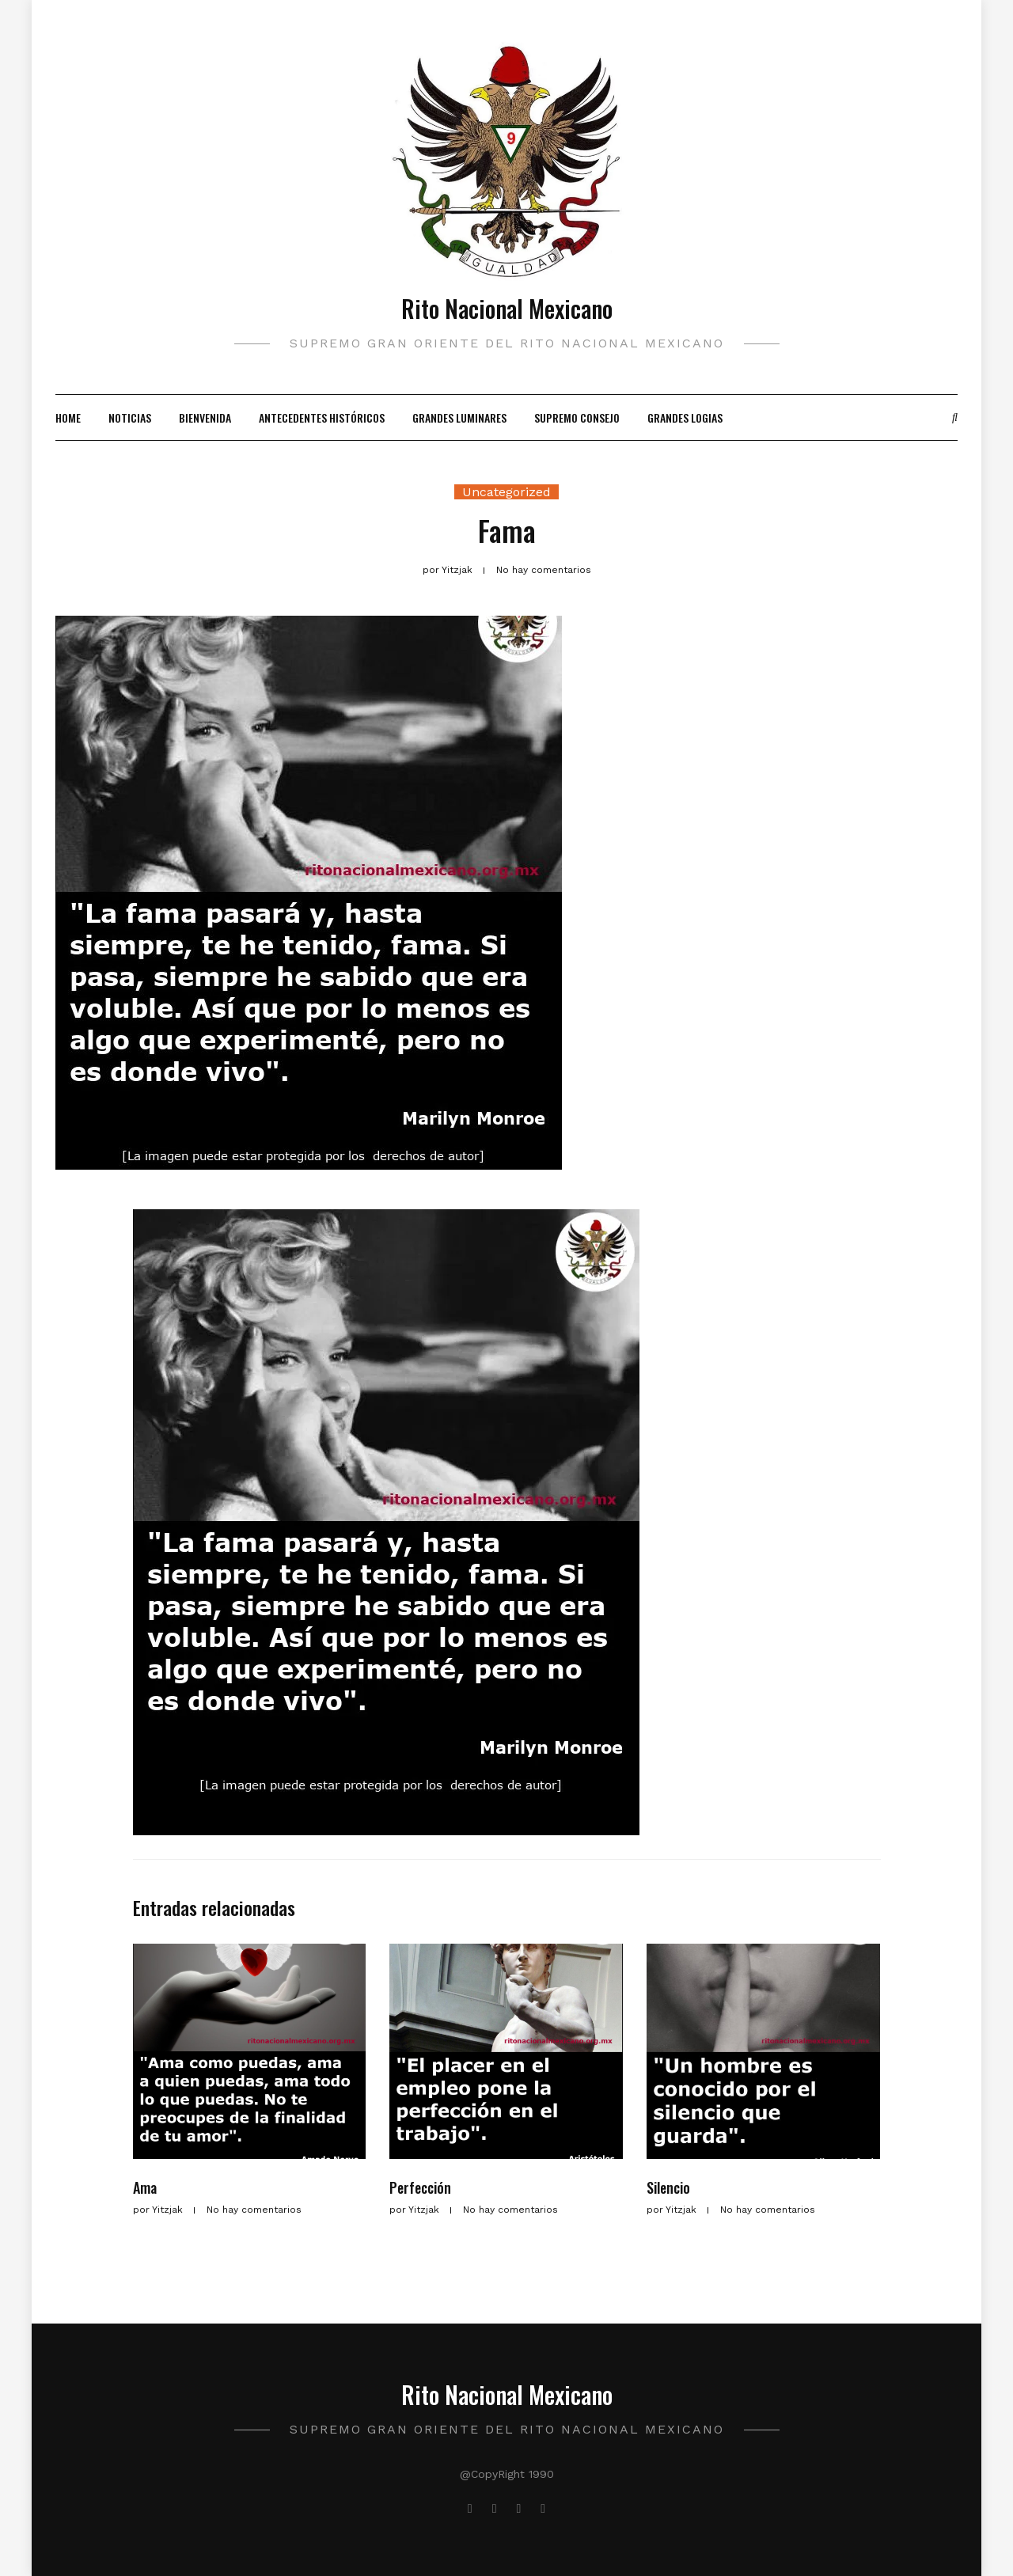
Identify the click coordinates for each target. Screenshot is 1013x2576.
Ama (145, 2187)
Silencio (668, 2187)
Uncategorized (506, 491)
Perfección (420, 2187)
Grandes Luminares (459, 417)
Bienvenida (205, 417)
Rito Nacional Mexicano (507, 308)
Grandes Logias (685, 417)
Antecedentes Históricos (322, 417)
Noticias (129, 417)
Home (68, 417)
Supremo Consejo (577, 417)
